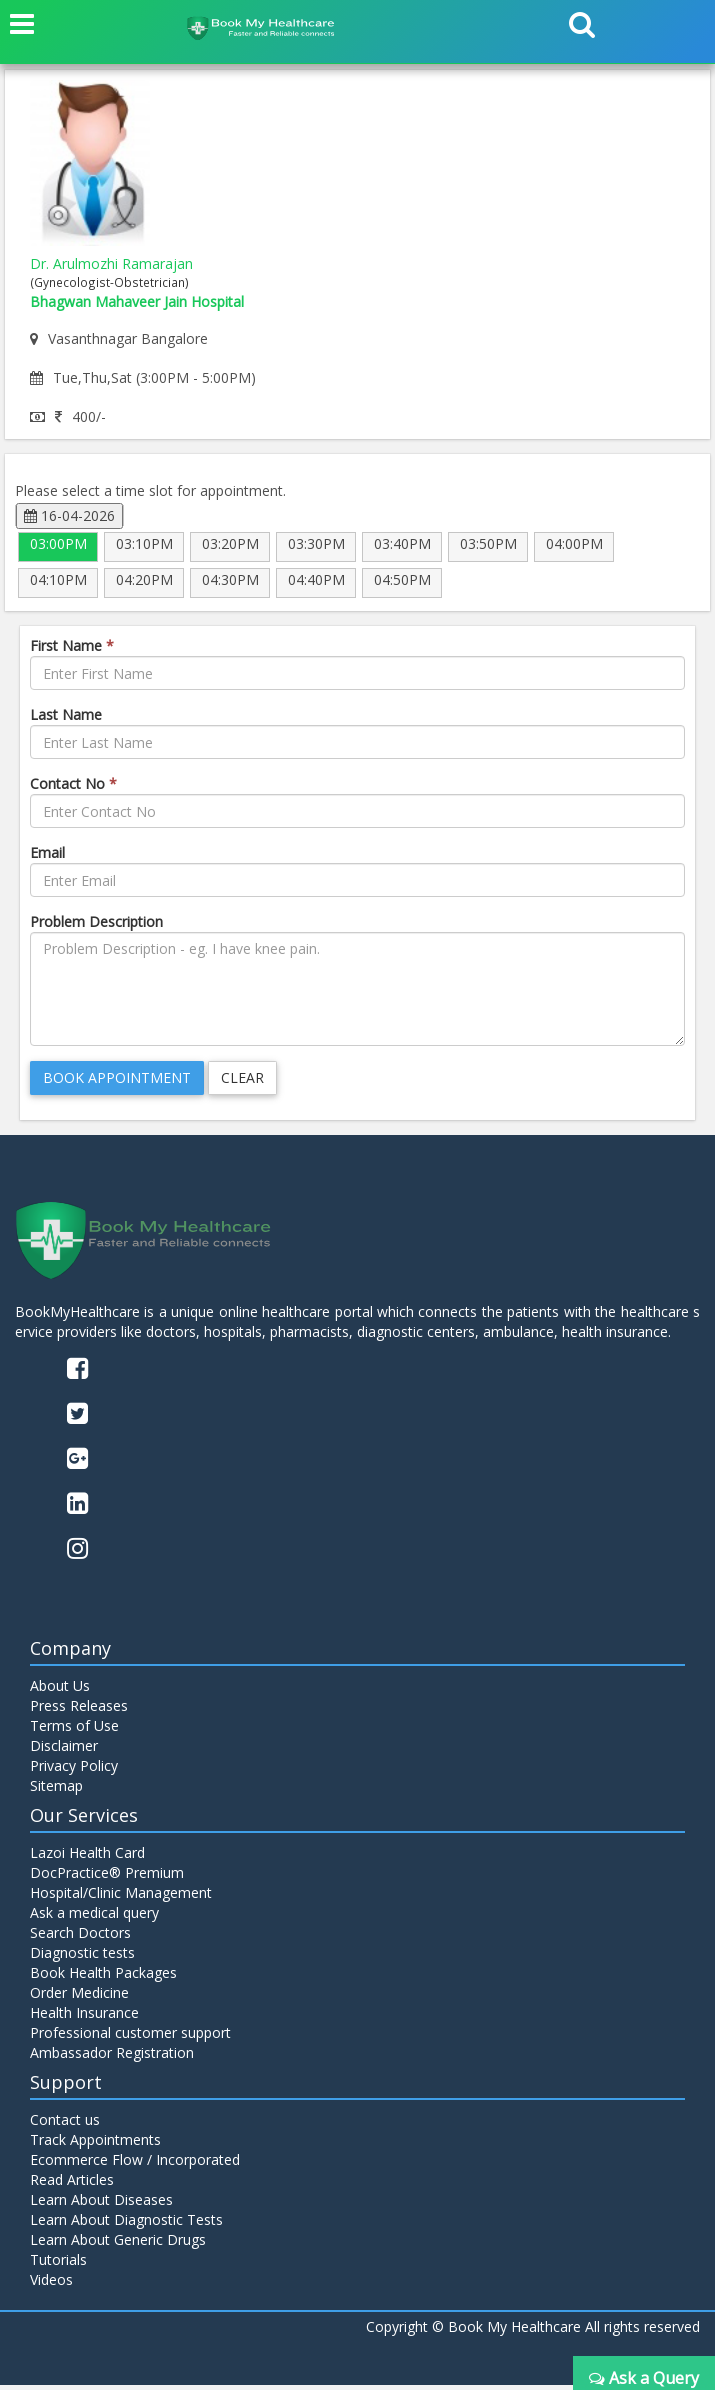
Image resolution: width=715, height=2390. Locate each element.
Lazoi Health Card (87, 1857)
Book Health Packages (103, 1977)
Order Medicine (79, 1997)
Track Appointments (95, 2144)
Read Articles (72, 2184)
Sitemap (56, 1790)
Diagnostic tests (82, 1957)
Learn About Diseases (101, 2204)
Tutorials (58, 2264)
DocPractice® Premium (107, 1877)
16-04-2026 (69, 515)
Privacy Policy (74, 1770)
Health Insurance (84, 2017)
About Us (60, 1690)
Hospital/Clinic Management (121, 1897)
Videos (51, 2284)
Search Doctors (80, 1937)
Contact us (65, 2124)
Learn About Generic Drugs (118, 2244)
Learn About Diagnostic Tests (126, 2224)
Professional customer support (130, 2037)
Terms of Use (74, 1730)
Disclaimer (64, 1750)
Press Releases (79, 1710)
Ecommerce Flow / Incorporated (135, 2164)
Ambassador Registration (112, 2057)
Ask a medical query (94, 1917)
